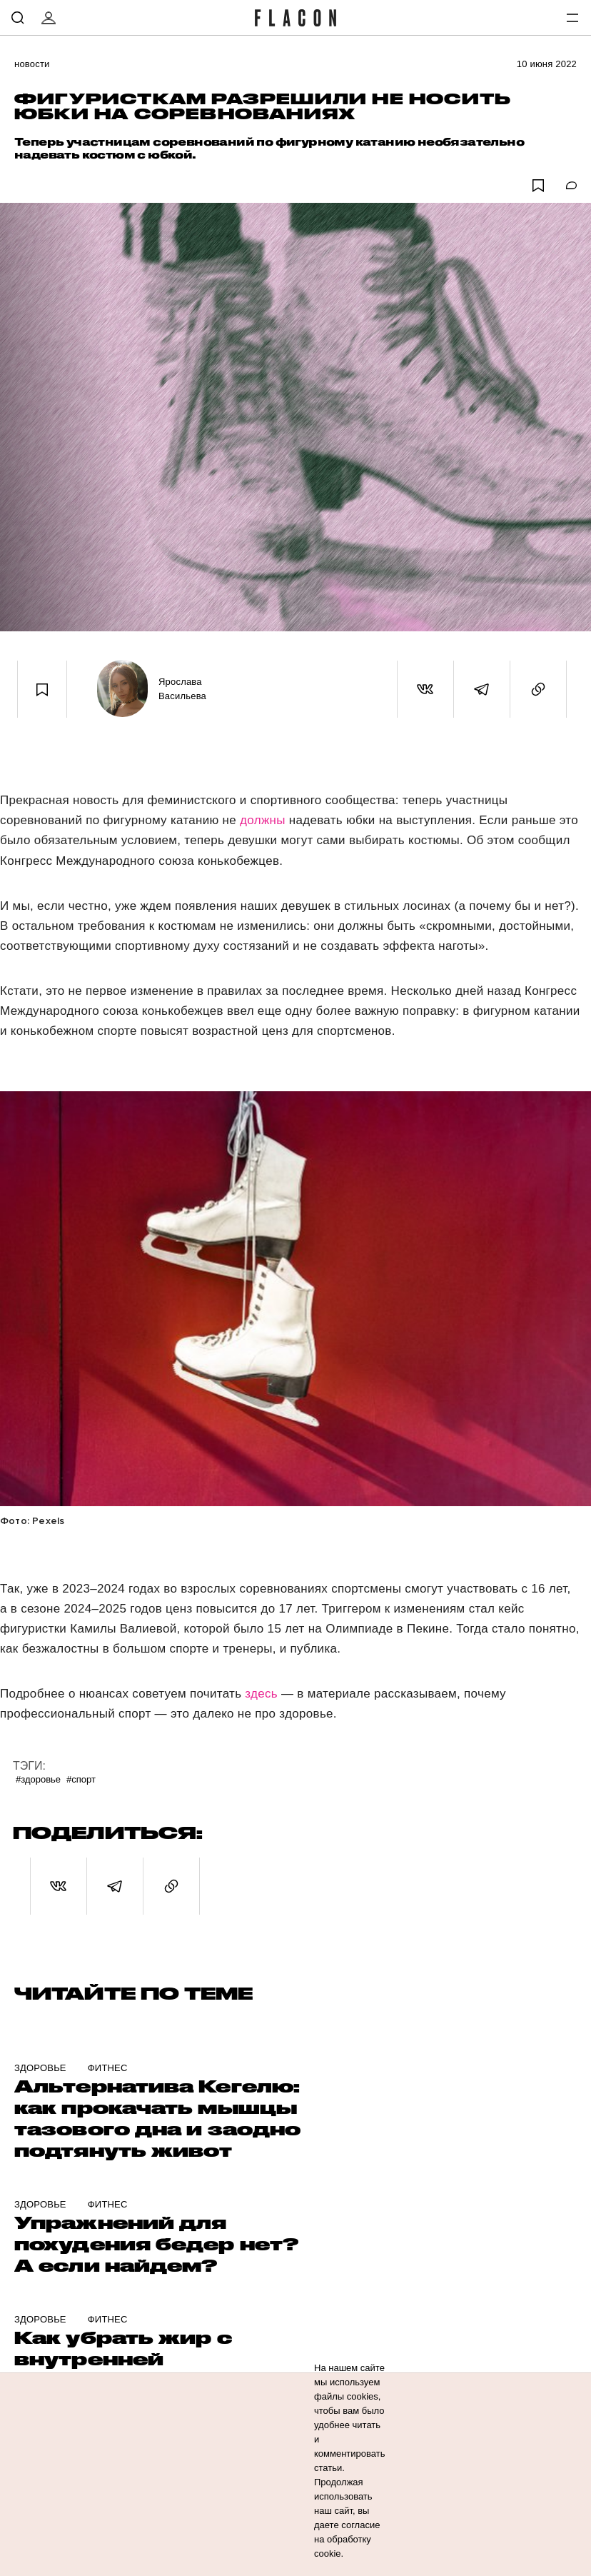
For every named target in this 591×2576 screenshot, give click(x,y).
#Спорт (81, 1779)
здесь (261, 1693)
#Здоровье (38, 1779)
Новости (32, 64)
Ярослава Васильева (182, 688)
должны (264, 820)
